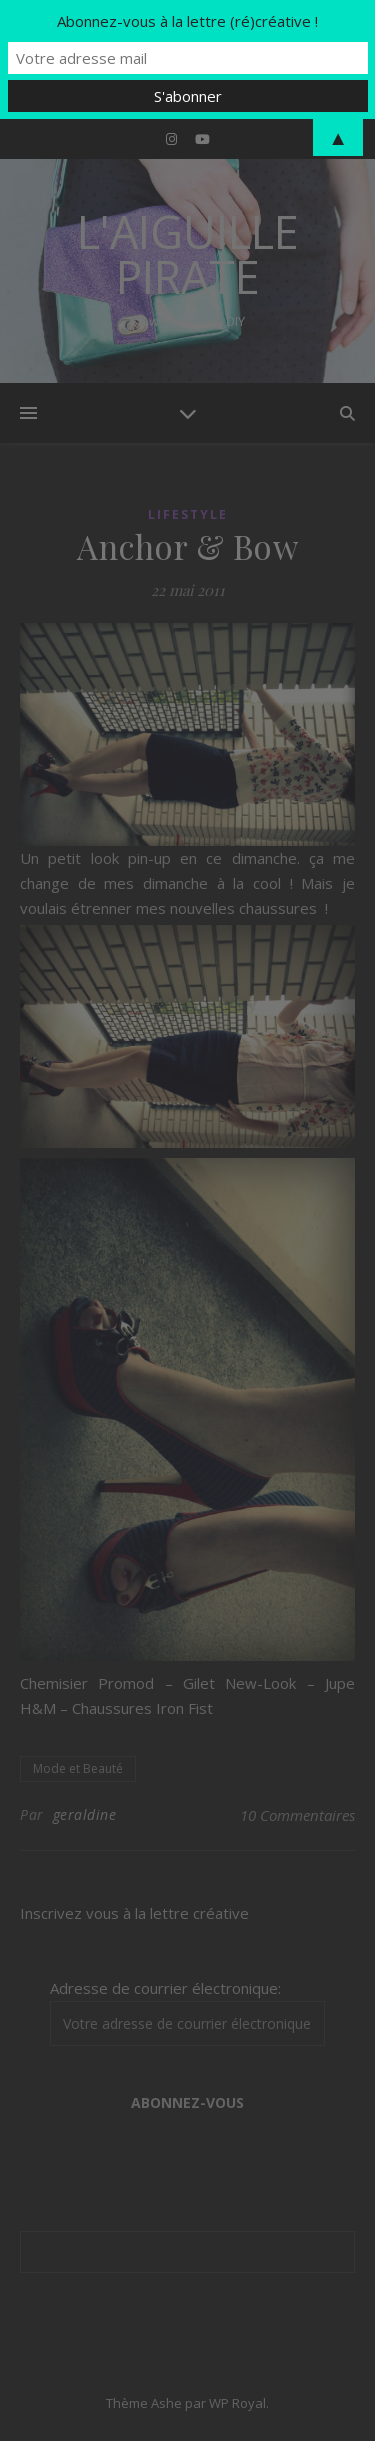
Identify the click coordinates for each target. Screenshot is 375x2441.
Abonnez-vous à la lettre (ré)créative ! (187, 21)
